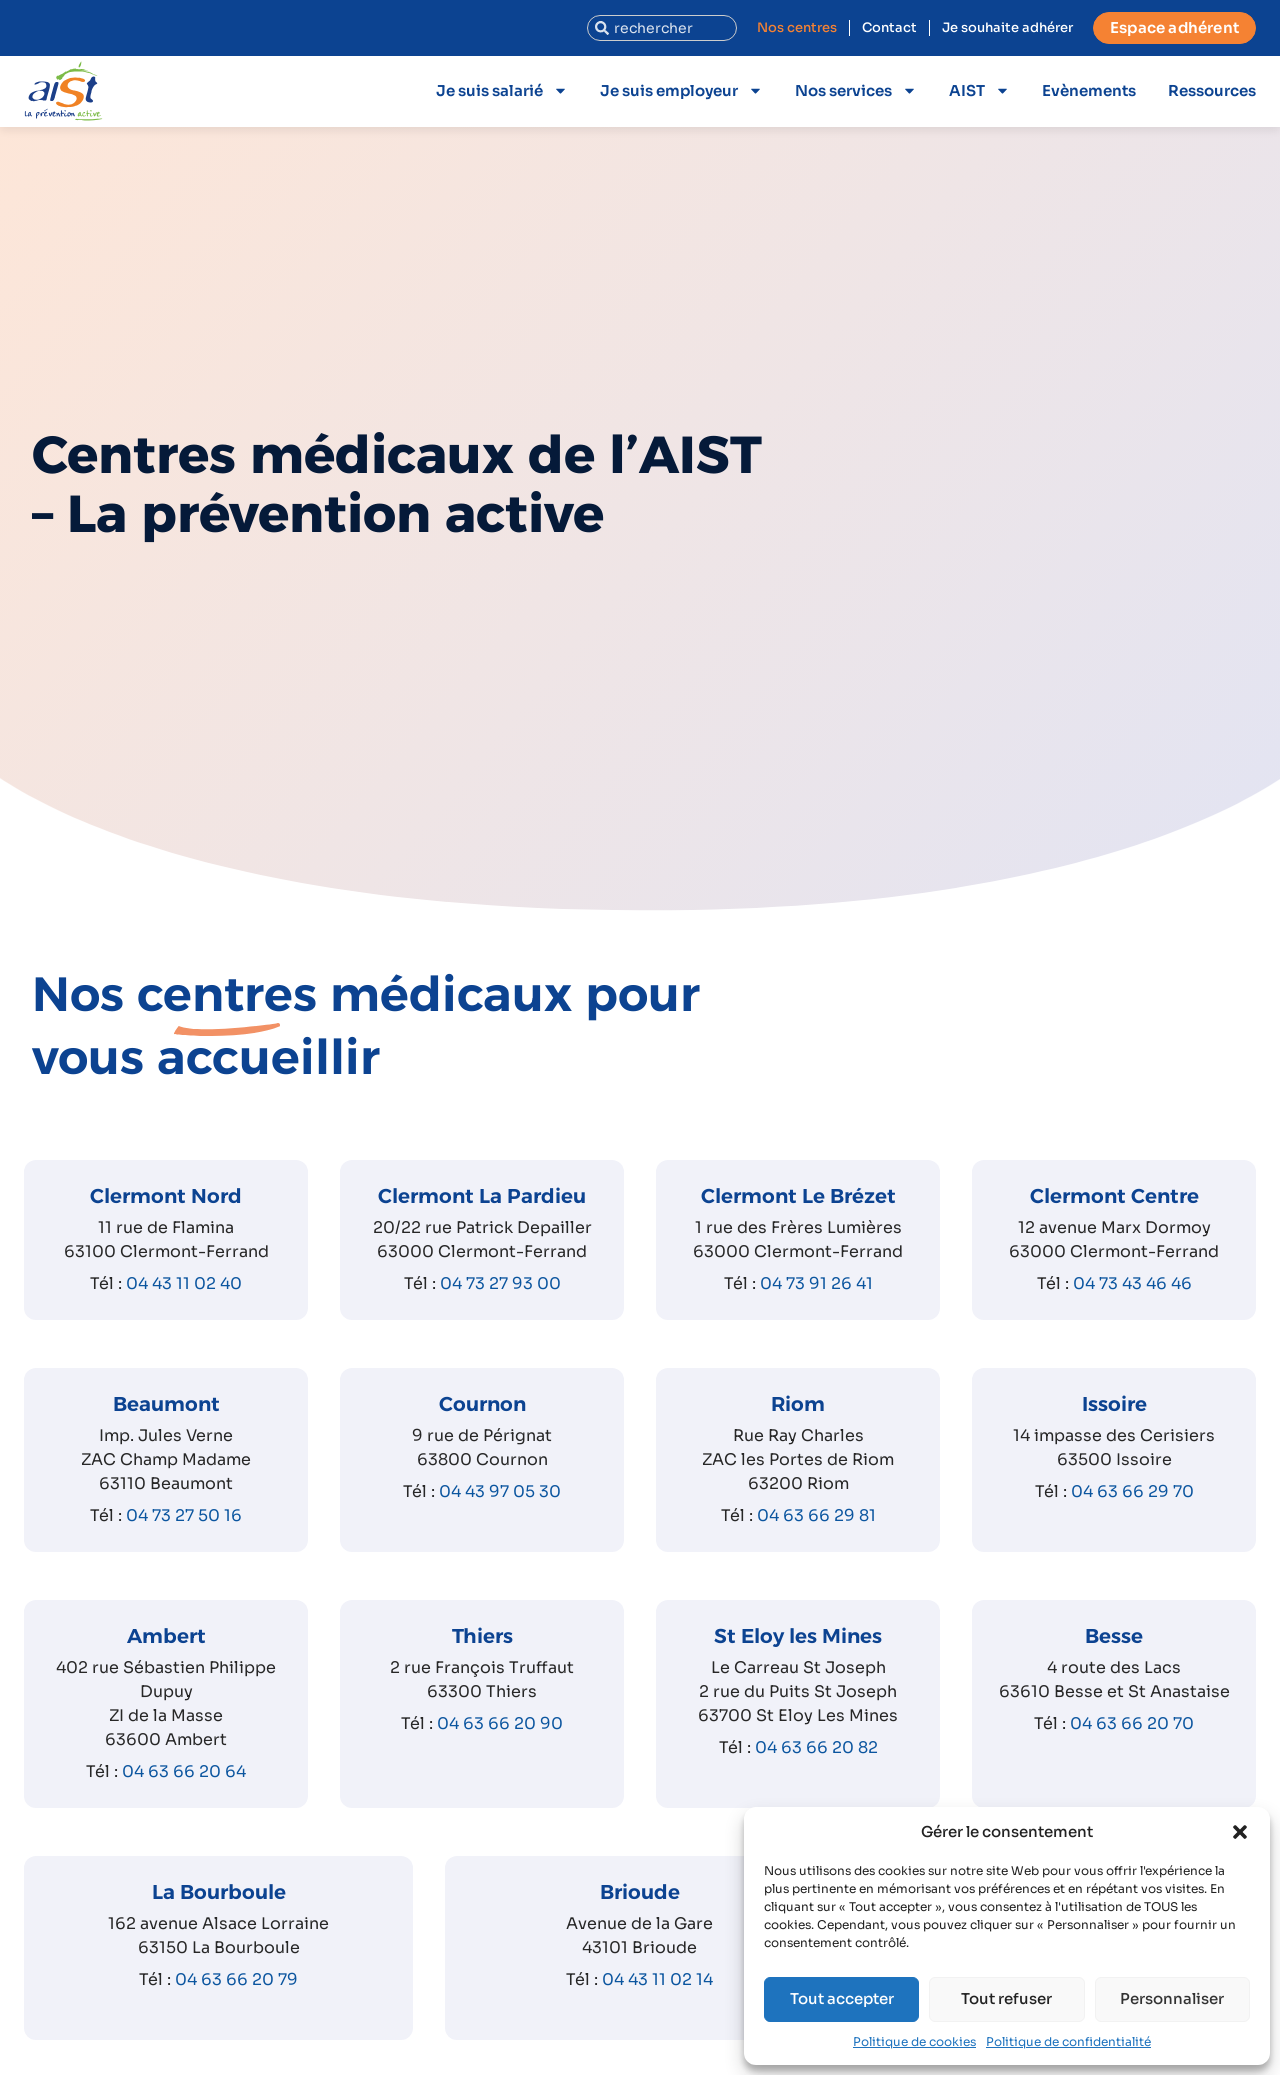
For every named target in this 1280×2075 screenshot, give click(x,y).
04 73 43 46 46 (1132, 1283)
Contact (889, 27)
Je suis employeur (681, 90)
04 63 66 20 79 (236, 1979)
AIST (979, 90)
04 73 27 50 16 (184, 1515)
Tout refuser (1006, 1998)
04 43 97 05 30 (500, 1491)
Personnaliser (1172, 1998)
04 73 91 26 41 (816, 1283)
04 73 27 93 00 (500, 1283)
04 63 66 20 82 (816, 1747)
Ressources (1212, 90)
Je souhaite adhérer (1007, 27)
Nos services (856, 90)
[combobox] (662, 28)
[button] (1240, 1832)
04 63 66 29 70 (1132, 1491)
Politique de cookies (914, 2041)
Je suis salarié (502, 90)
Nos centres (797, 27)
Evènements (1089, 90)
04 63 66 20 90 (500, 1723)
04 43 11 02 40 (184, 1283)
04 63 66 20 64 (184, 1771)
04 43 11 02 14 (657, 1979)
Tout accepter (842, 1998)
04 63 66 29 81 (816, 1515)
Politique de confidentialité (1068, 2041)
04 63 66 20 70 (1132, 1723)
